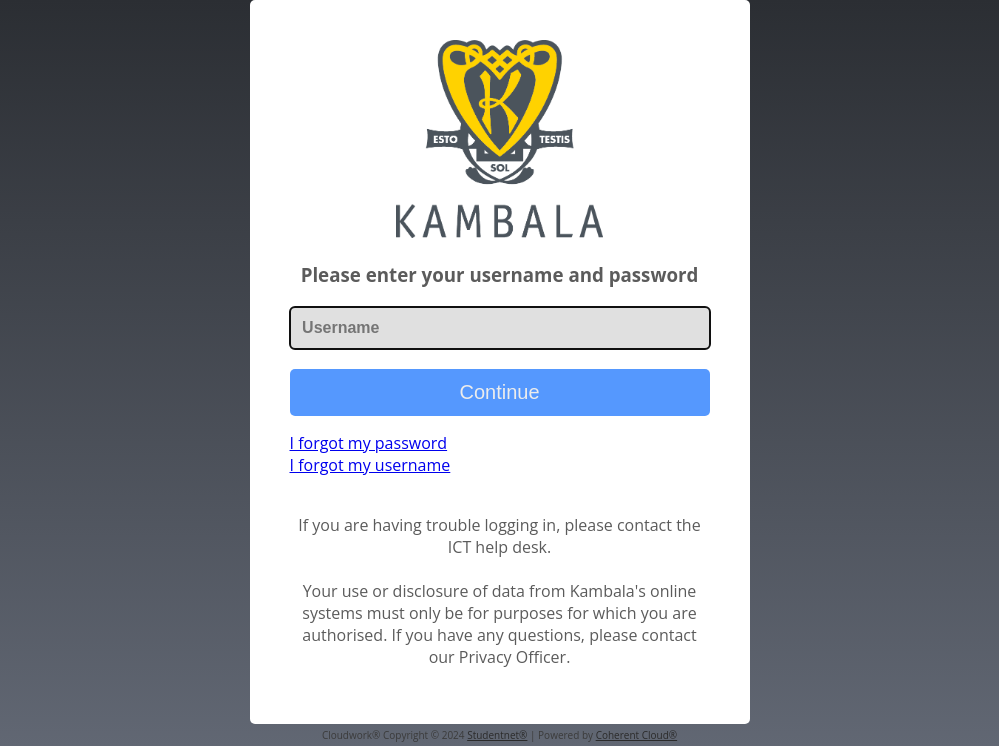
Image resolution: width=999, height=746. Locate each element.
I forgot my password (369, 443)
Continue (499, 392)
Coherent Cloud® (636, 735)
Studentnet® (497, 735)
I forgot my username (370, 465)
